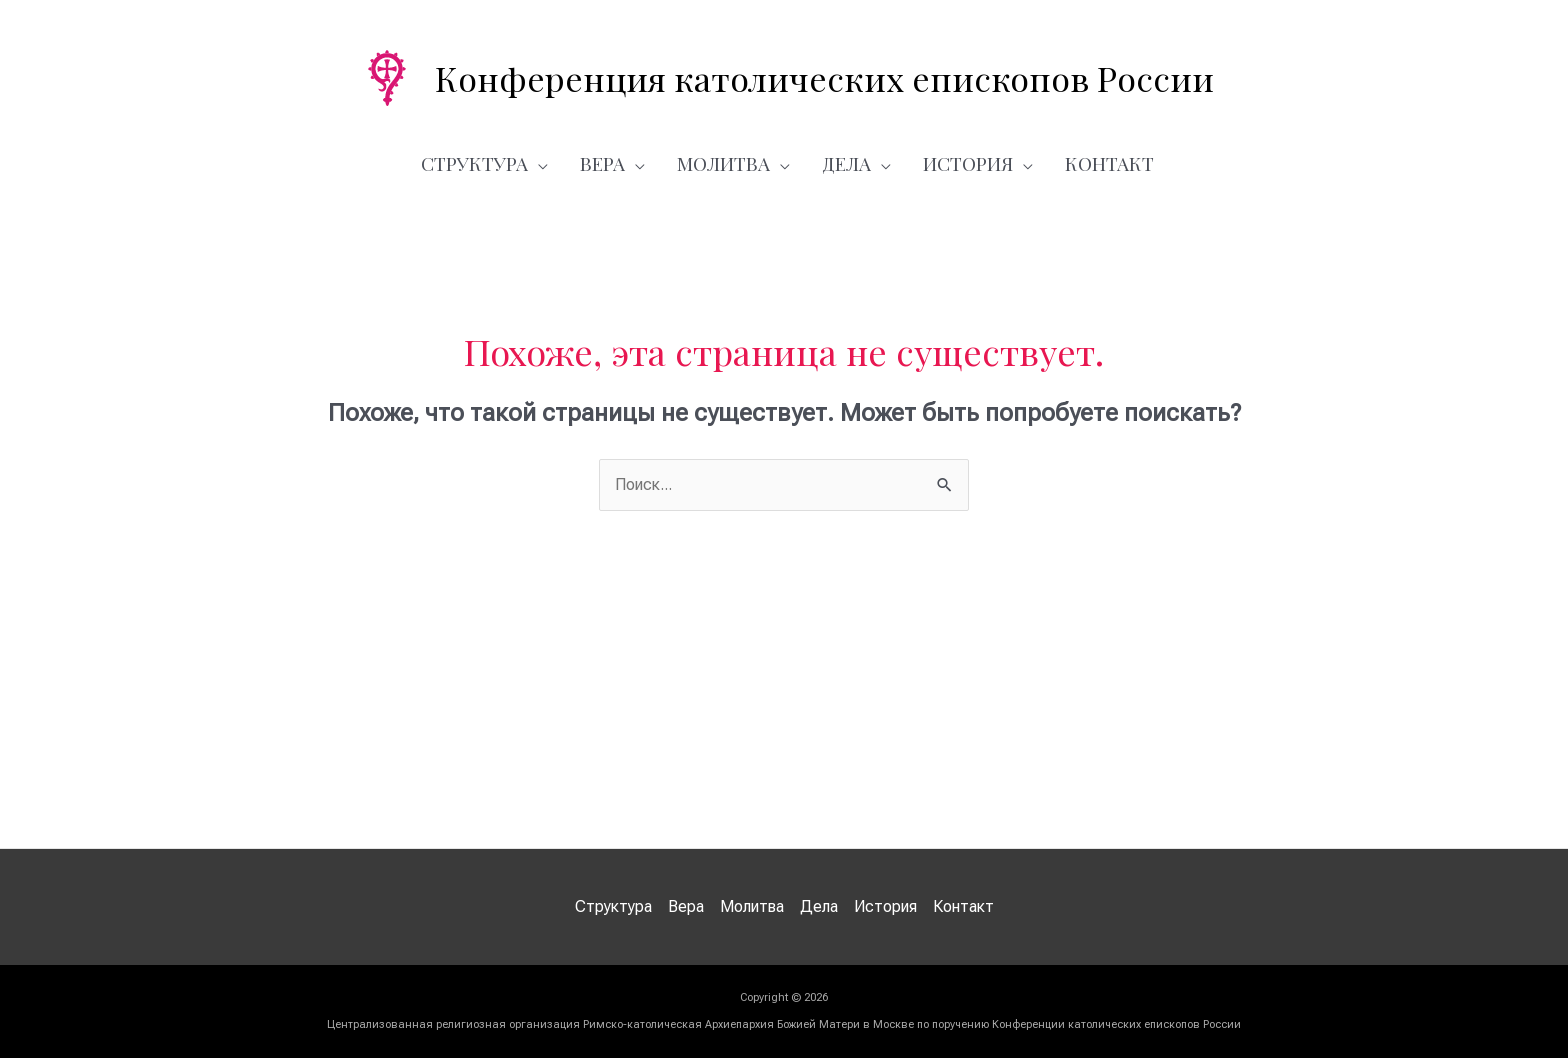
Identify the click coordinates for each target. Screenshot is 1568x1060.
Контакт (1109, 163)
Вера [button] (602, 163)
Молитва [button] (723, 163)
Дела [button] (846, 163)
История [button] (968, 163)
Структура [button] (474, 163)
